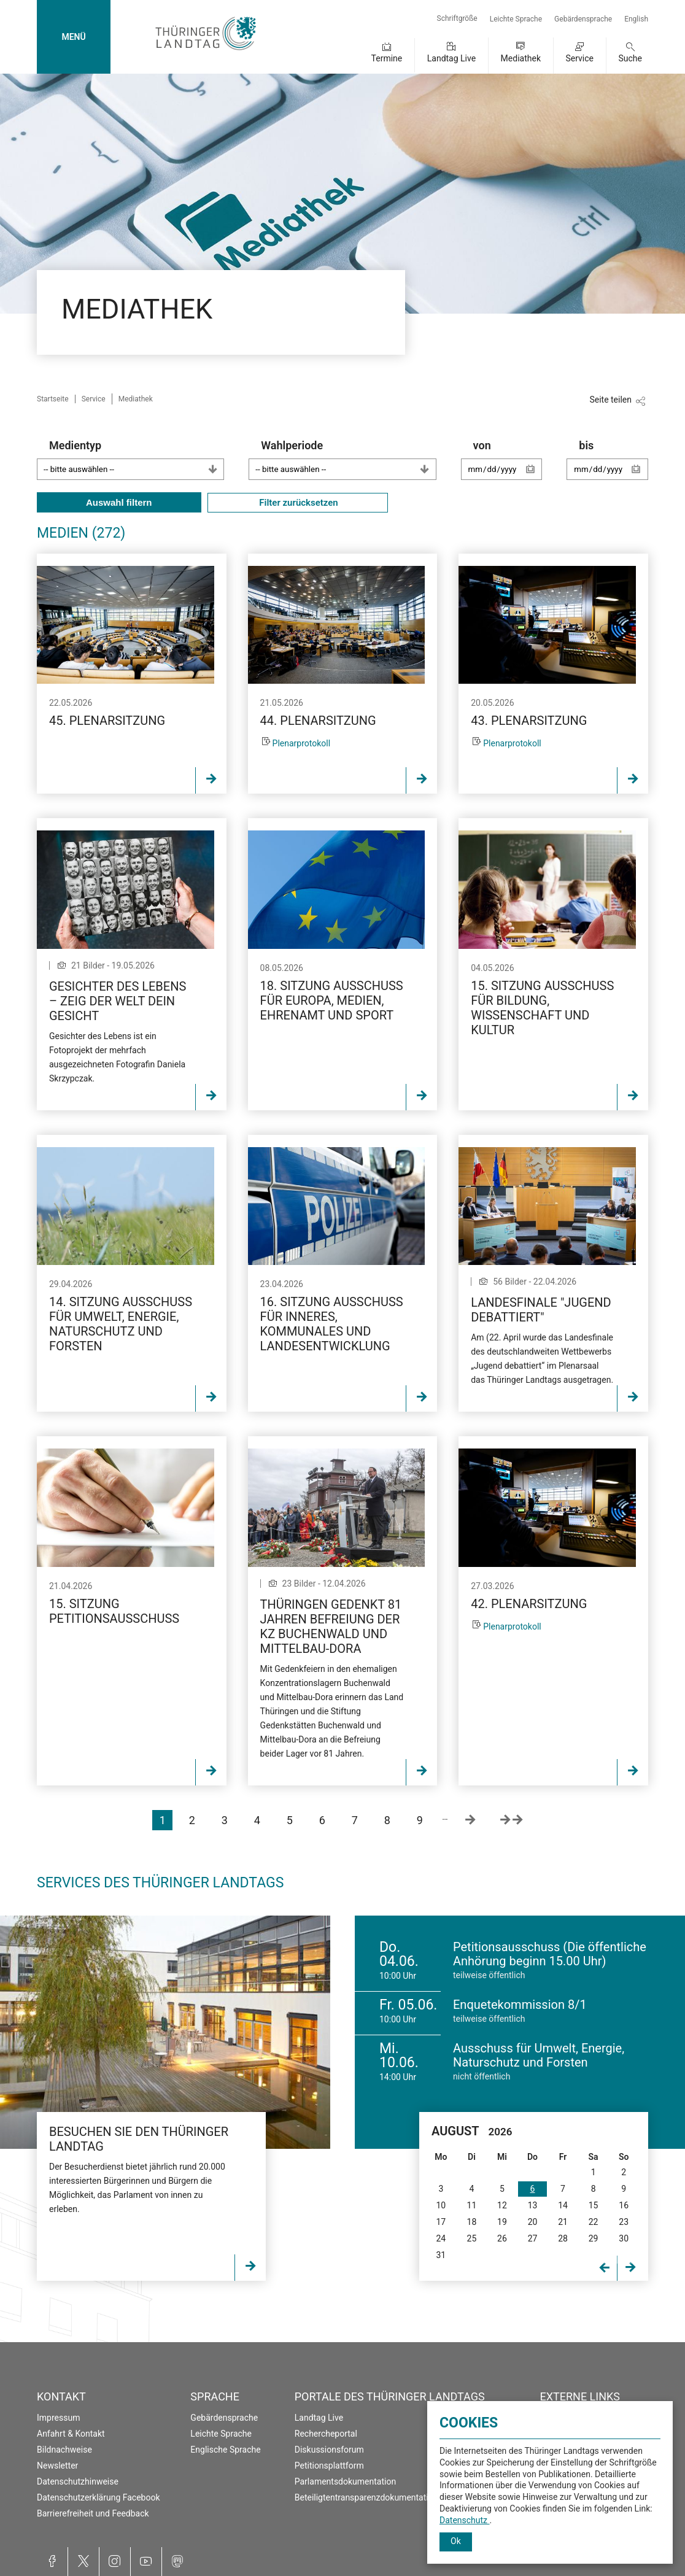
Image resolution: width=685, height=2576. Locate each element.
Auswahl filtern (119, 502)
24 (441, 2238)
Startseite (53, 399)
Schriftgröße (457, 18)
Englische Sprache (225, 2449)
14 (563, 2205)
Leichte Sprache (516, 19)
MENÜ (73, 37)
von (508, 465)
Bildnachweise (64, 2449)
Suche (631, 58)
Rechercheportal (326, 2434)
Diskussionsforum (329, 2449)
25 (472, 2238)
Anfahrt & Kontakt (71, 2434)
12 (502, 2205)
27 (533, 2238)
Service (579, 58)
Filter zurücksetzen (297, 502)
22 (593, 2222)
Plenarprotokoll (302, 743)
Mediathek (521, 58)
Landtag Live (451, 58)
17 (441, 2222)
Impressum (58, 2418)
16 (624, 2205)
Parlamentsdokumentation (345, 2481)
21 (563, 2222)
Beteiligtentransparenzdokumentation (366, 2497)
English (636, 19)
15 (593, 2205)
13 (533, 2205)
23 (624, 2222)
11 (472, 2205)
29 (593, 2238)
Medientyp (136, 459)
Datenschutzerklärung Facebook (98, 2497)
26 (502, 2238)
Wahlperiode (348, 459)
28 (563, 2238)
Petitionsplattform (329, 2465)
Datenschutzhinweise (77, 2481)
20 (533, 2222)
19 (502, 2222)
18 (472, 2222)
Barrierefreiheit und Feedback (93, 2513)
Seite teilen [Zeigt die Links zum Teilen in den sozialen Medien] (610, 399)
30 (624, 2238)
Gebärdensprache (583, 19)
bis (613, 465)
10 (441, 2205)
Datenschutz (464, 2520)
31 (441, 2255)
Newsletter (57, 2465)
